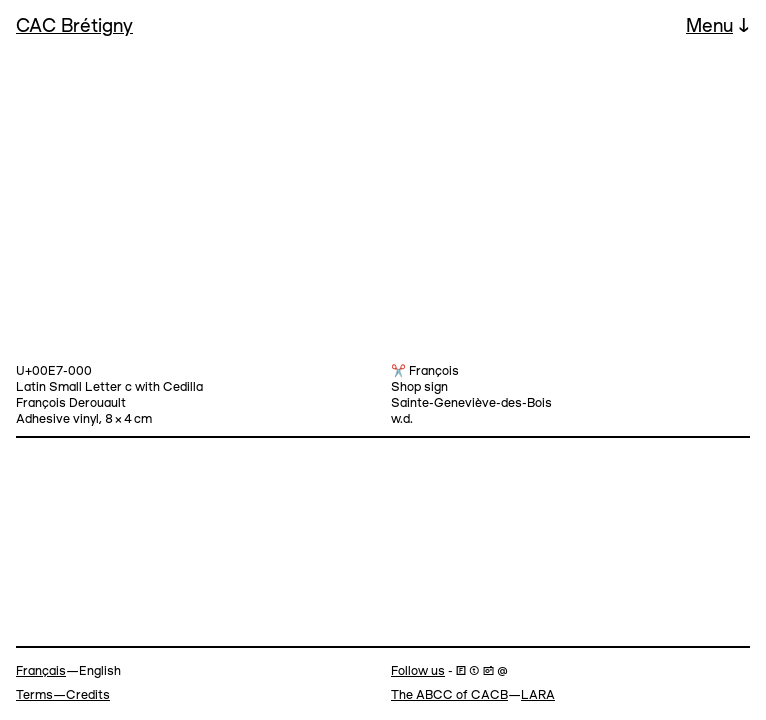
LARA (538, 695)
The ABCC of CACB (449, 695)
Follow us (418, 671)
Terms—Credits (63, 695)
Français (41, 671)
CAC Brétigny (74, 27)
